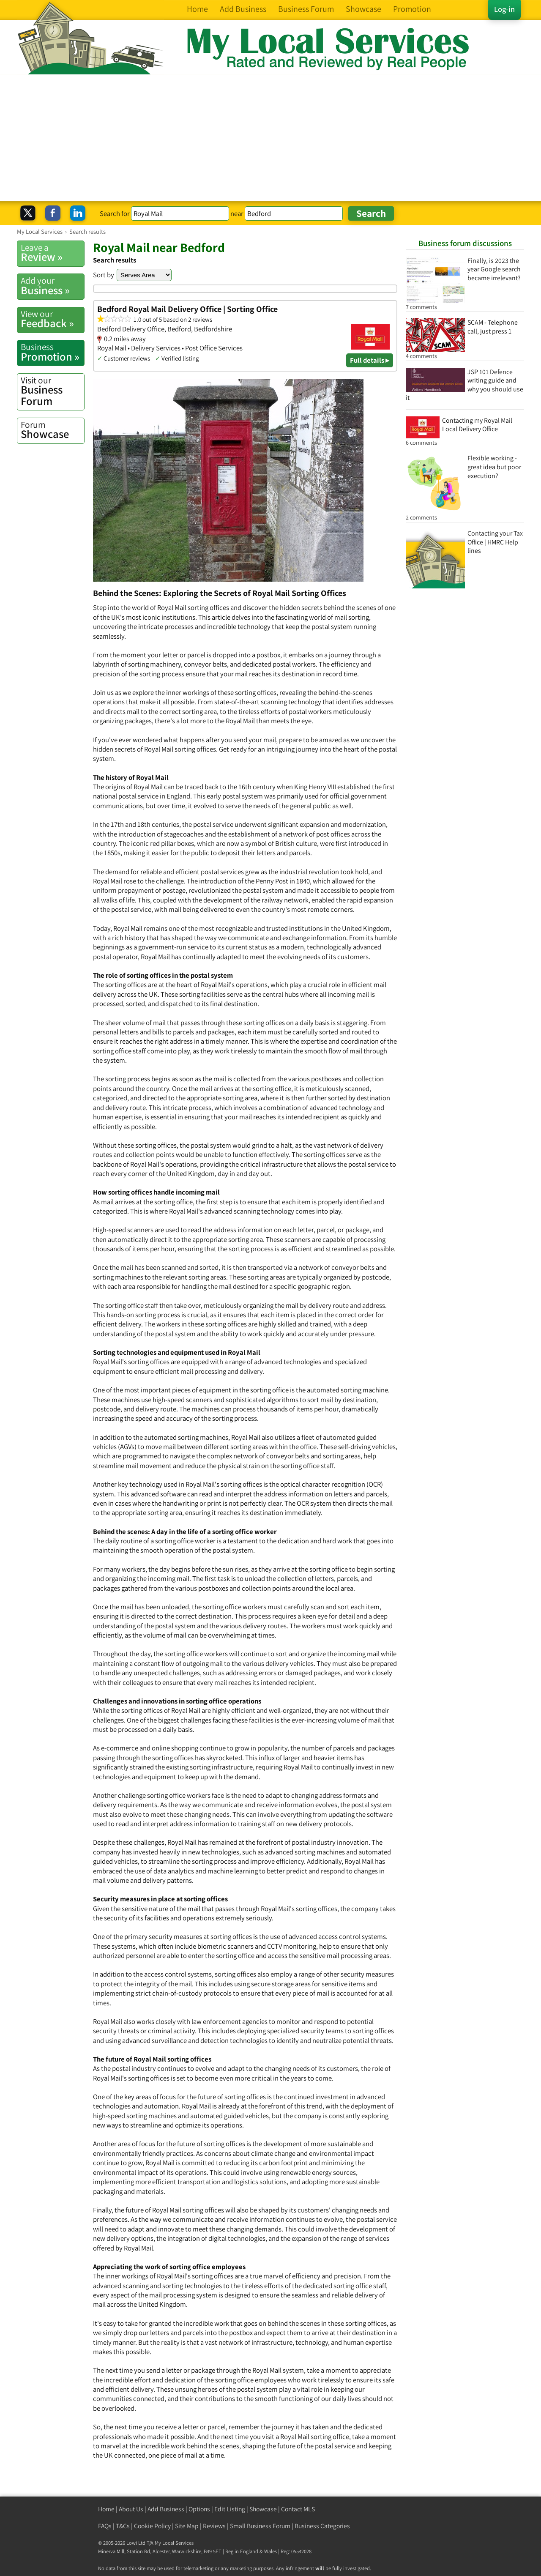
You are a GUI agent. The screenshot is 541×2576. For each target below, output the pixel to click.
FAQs (105, 2526)
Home (106, 2509)
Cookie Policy (152, 2526)
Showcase (52, 429)
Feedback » (52, 319)
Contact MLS (298, 2509)
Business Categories (322, 2526)
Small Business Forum (260, 2526)
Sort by (103, 274)
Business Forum (52, 391)
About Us (131, 2509)
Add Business (166, 2509)
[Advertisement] (270, 138)
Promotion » (52, 352)
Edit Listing (229, 2509)
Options (199, 2509)
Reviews (214, 2526)
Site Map (187, 2526)
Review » (52, 252)
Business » (52, 285)
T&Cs (123, 2526)
